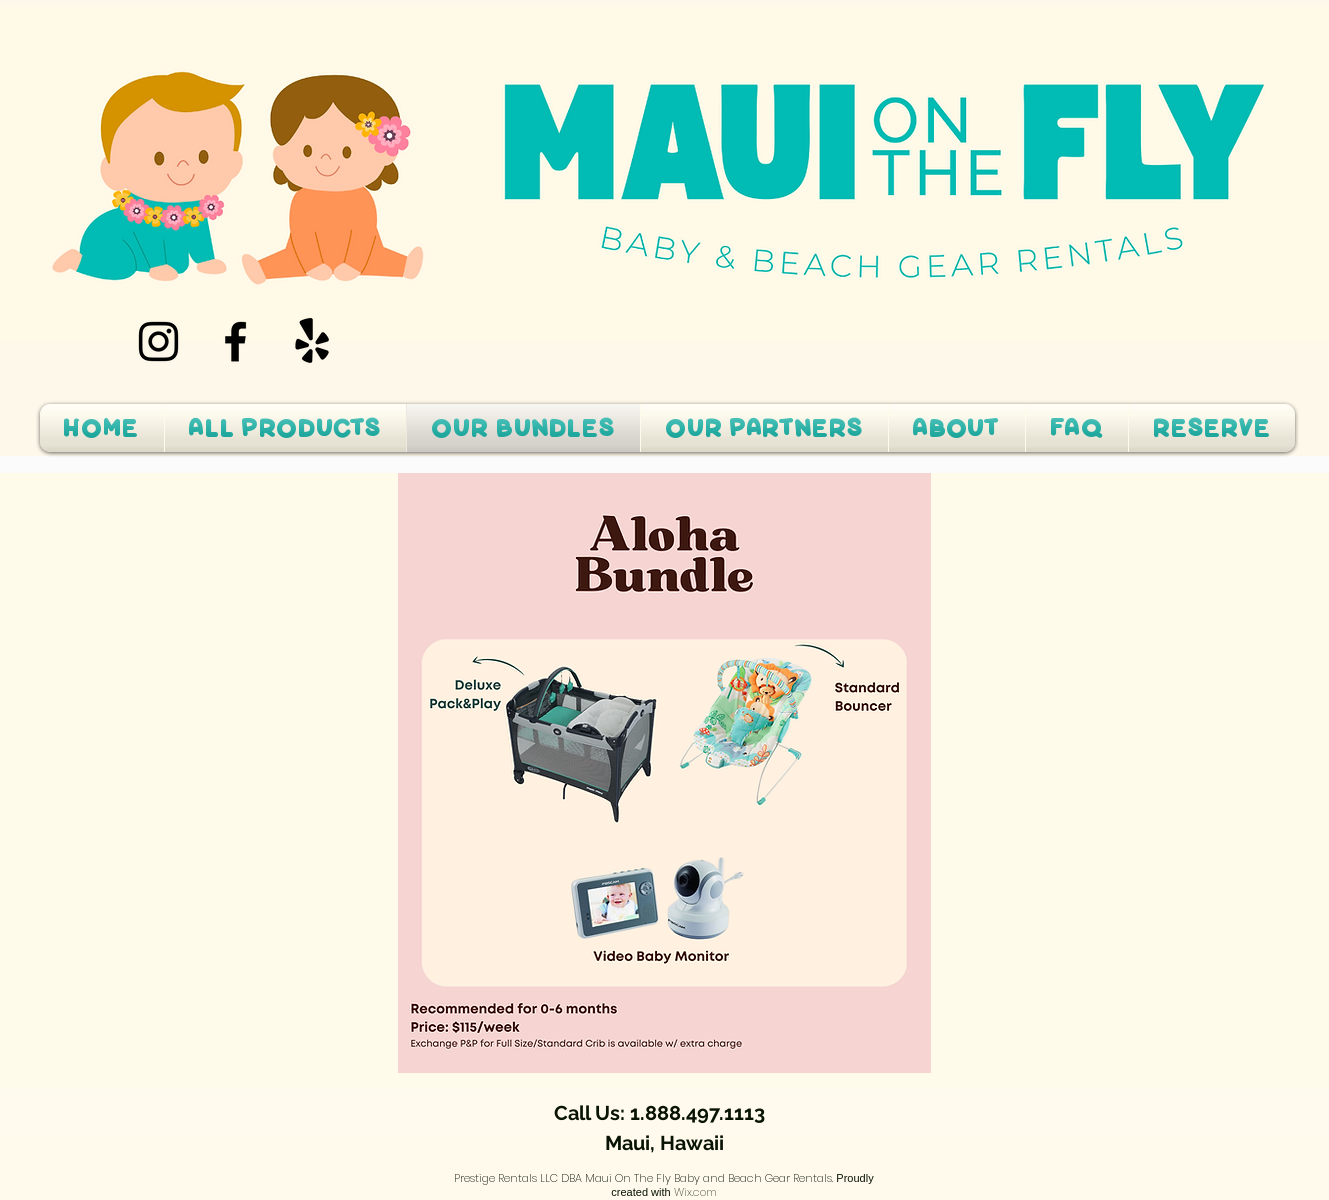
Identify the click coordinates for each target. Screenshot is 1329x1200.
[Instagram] (158, 341)
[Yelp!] (312, 341)
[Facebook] (235, 341)
